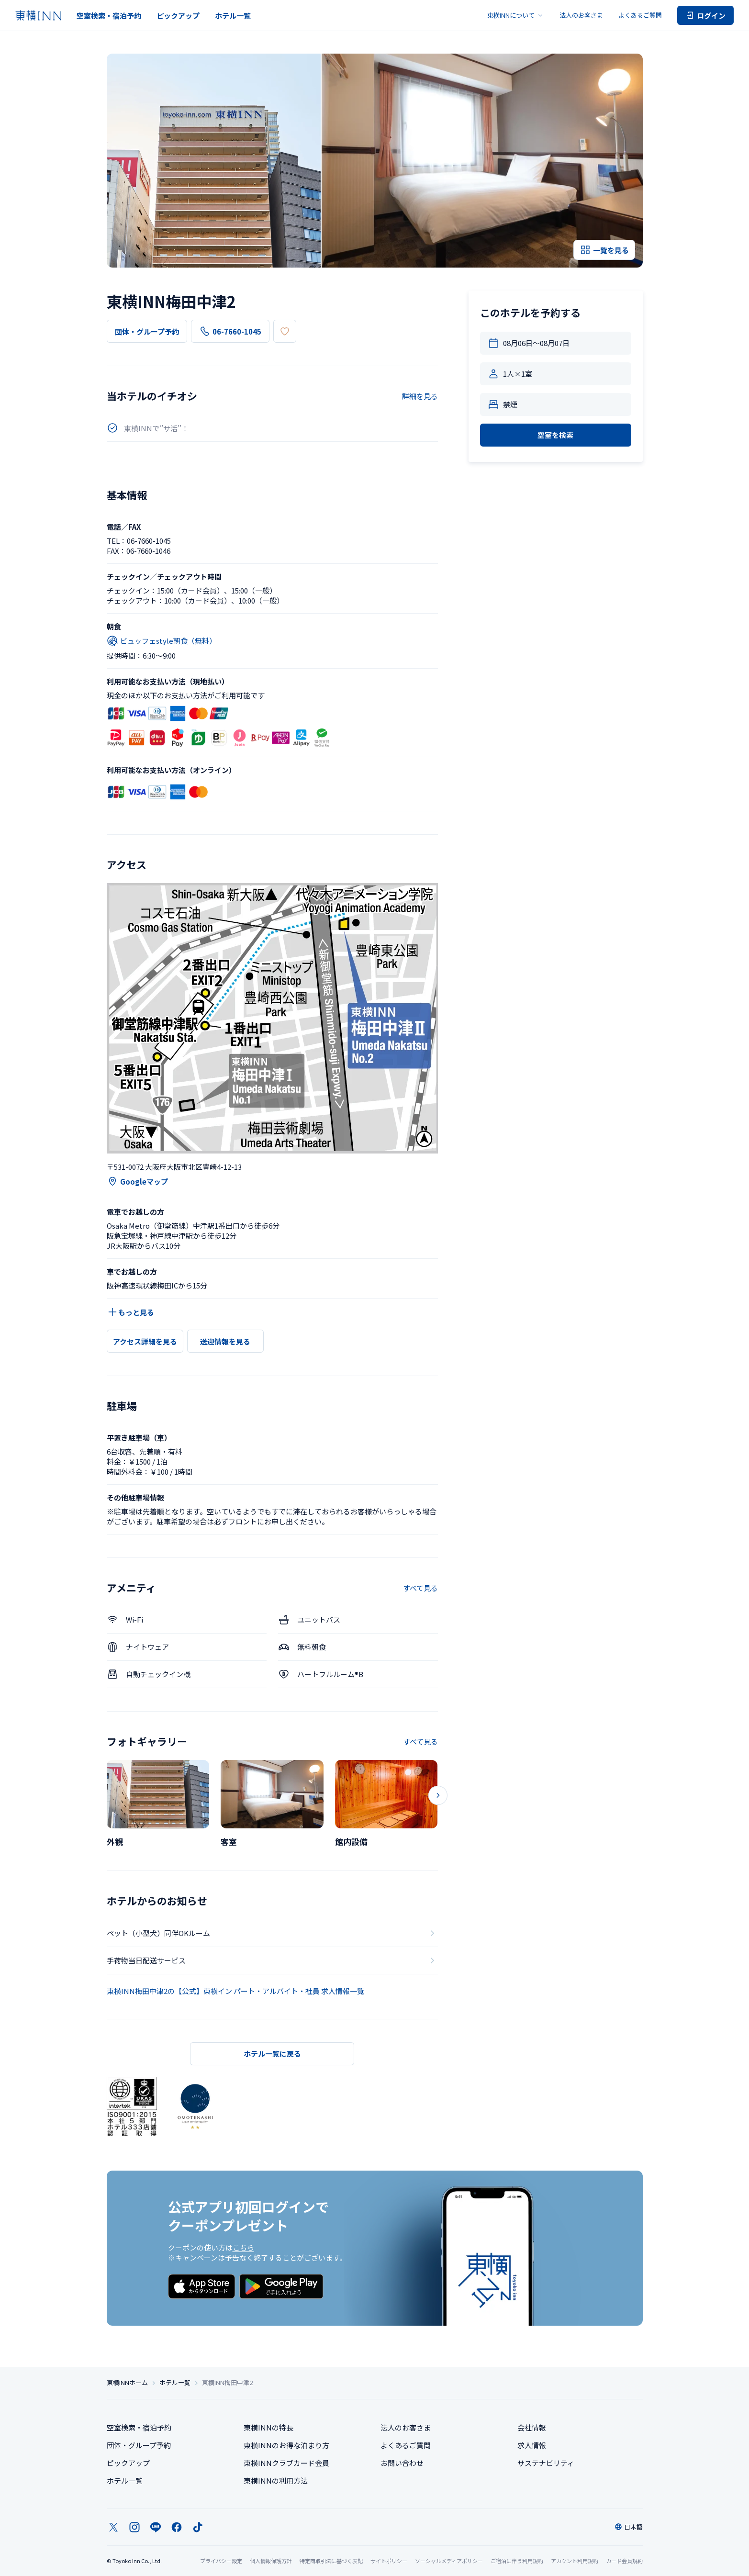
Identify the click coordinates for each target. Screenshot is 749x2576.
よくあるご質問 (640, 15)
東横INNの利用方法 (276, 2480)
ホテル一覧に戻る (272, 2054)
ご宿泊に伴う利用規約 (517, 2561)
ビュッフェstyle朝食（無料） (161, 641)
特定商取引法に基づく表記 (331, 2561)
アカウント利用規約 (574, 2561)
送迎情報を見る (225, 1341)
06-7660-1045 (230, 331)
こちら (243, 2247)
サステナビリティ (545, 2463)
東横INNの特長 (268, 2427)
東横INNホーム (127, 2382)
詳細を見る (420, 396)
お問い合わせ (402, 2463)
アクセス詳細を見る (145, 1341)
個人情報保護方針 (271, 2561)
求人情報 (531, 2445)
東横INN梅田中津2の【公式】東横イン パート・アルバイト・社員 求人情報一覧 (235, 1991)
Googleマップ (137, 1181)
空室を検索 (555, 435)
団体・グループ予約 (147, 331)
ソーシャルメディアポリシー (449, 2561)
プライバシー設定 (221, 2561)
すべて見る (420, 1588)
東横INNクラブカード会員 (286, 2463)
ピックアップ (178, 16)
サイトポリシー (388, 2561)
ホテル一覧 (233, 16)
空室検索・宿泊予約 (109, 16)
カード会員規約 (624, 2561)
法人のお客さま (581, 15)
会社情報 (531, 2427)
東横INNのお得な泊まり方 (286, 2445)
